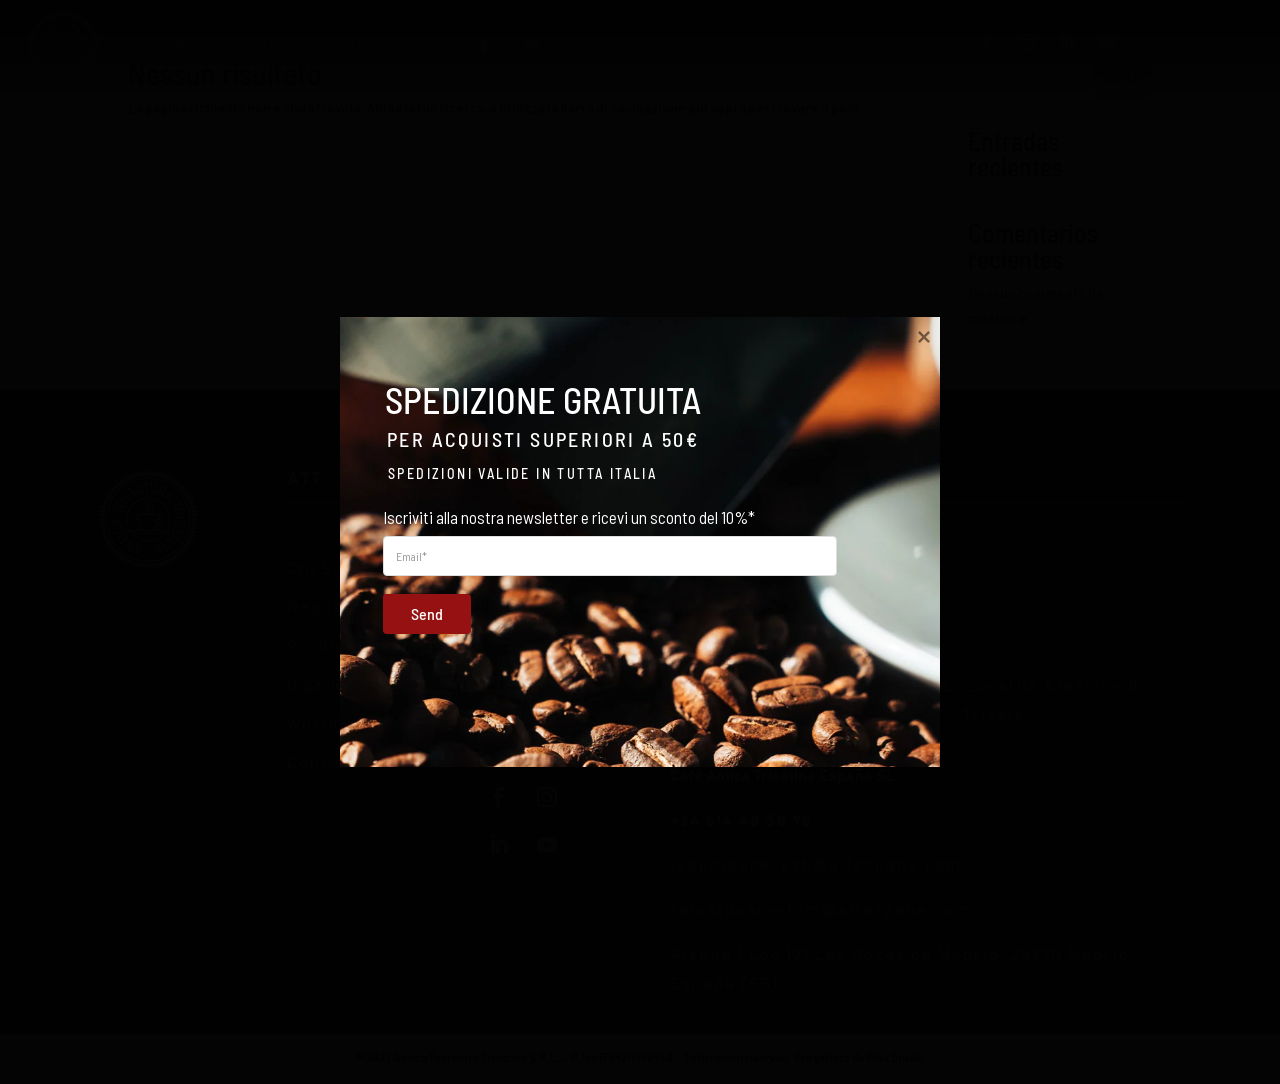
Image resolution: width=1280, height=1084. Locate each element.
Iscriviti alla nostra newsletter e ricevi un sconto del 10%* (569, 517)
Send (415, 612)
